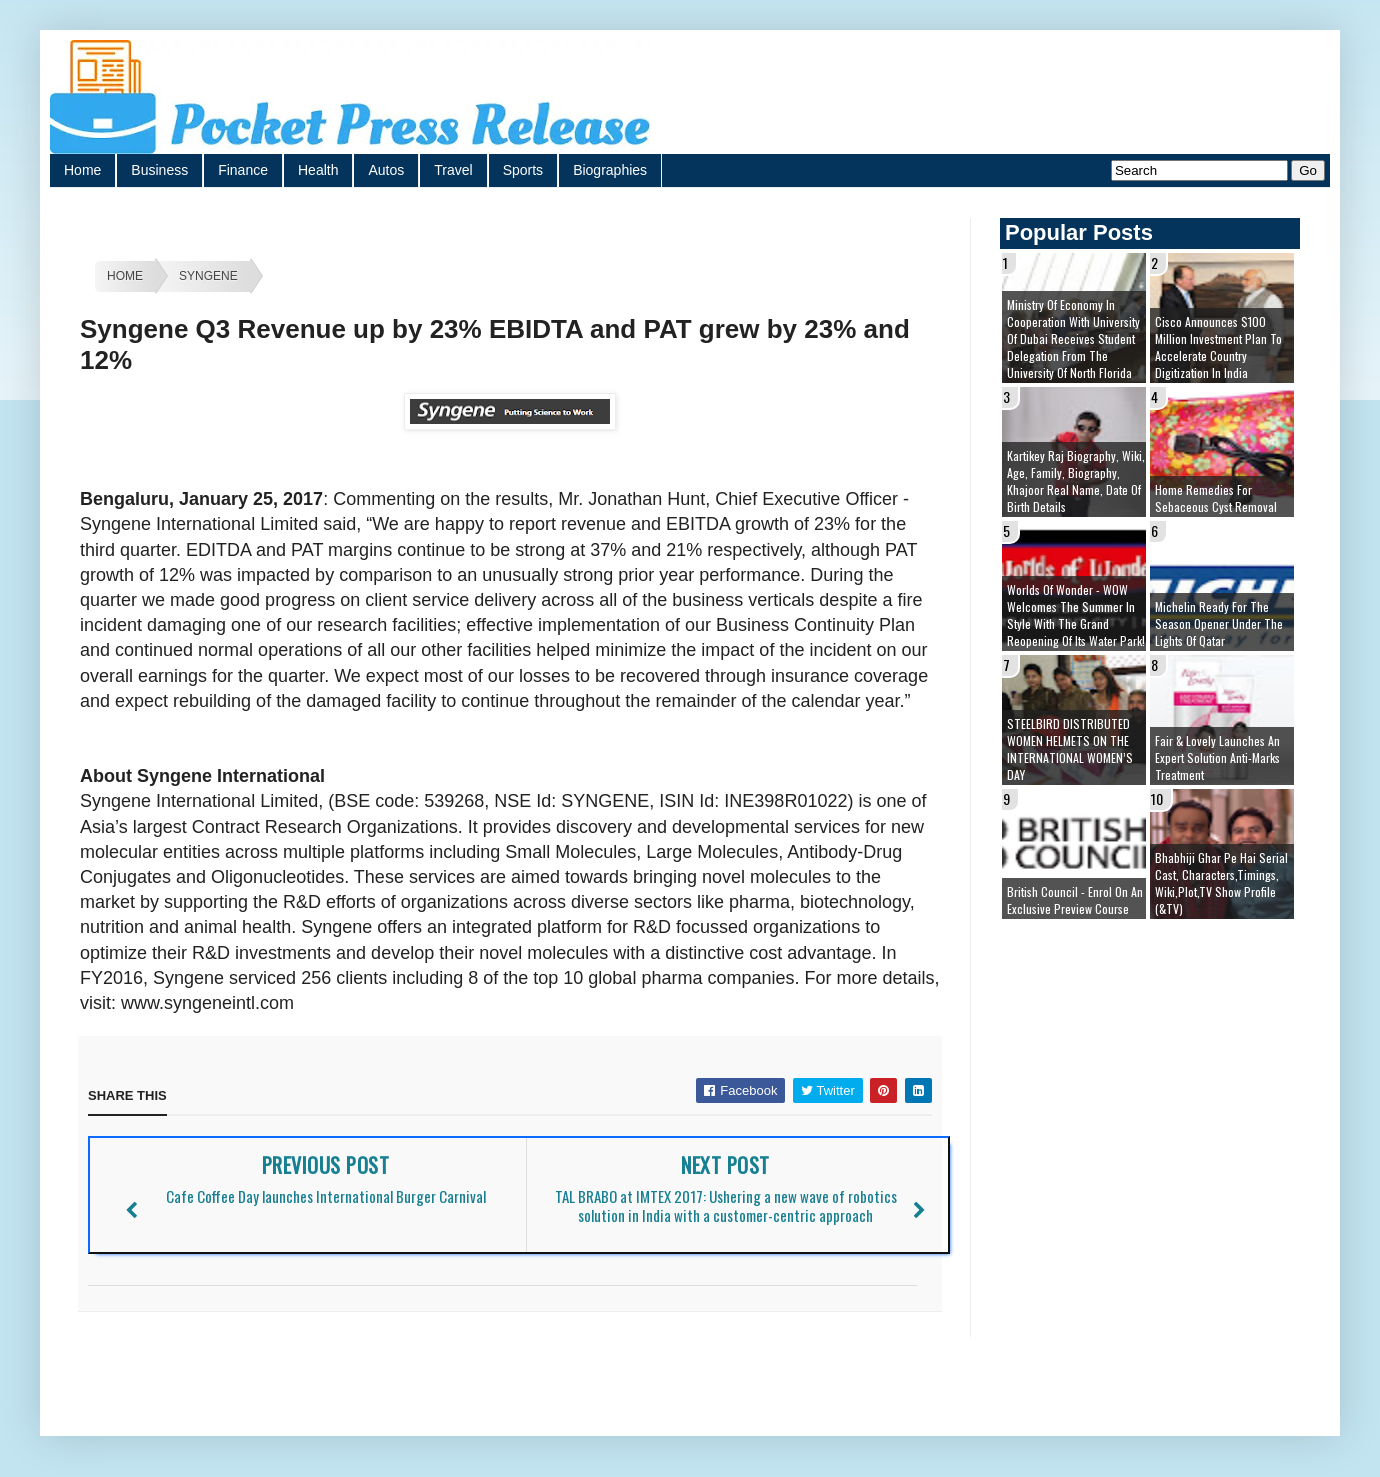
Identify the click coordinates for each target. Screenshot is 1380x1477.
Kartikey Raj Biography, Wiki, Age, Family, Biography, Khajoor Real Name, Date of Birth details (1076, 481)
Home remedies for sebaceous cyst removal (1216, 498)
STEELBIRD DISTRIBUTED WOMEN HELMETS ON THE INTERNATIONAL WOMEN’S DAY (1070, 749)
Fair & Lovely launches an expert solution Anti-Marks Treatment (1217, 757)
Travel (453, 170)
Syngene (208, 276)
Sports (523, 170)
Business (159, 170)
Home (82, 170)
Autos (386, 170)
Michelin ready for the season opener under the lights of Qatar (1219, 623)
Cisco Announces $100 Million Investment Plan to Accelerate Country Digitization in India (1218, 347)
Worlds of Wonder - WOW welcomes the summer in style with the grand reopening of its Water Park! (1076, 615)
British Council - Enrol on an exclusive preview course (1075, 900)
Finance (243, 170)
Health (318, 170)
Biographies (610, 170)
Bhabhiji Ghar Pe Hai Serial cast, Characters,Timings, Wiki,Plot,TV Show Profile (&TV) (1221, 883)
